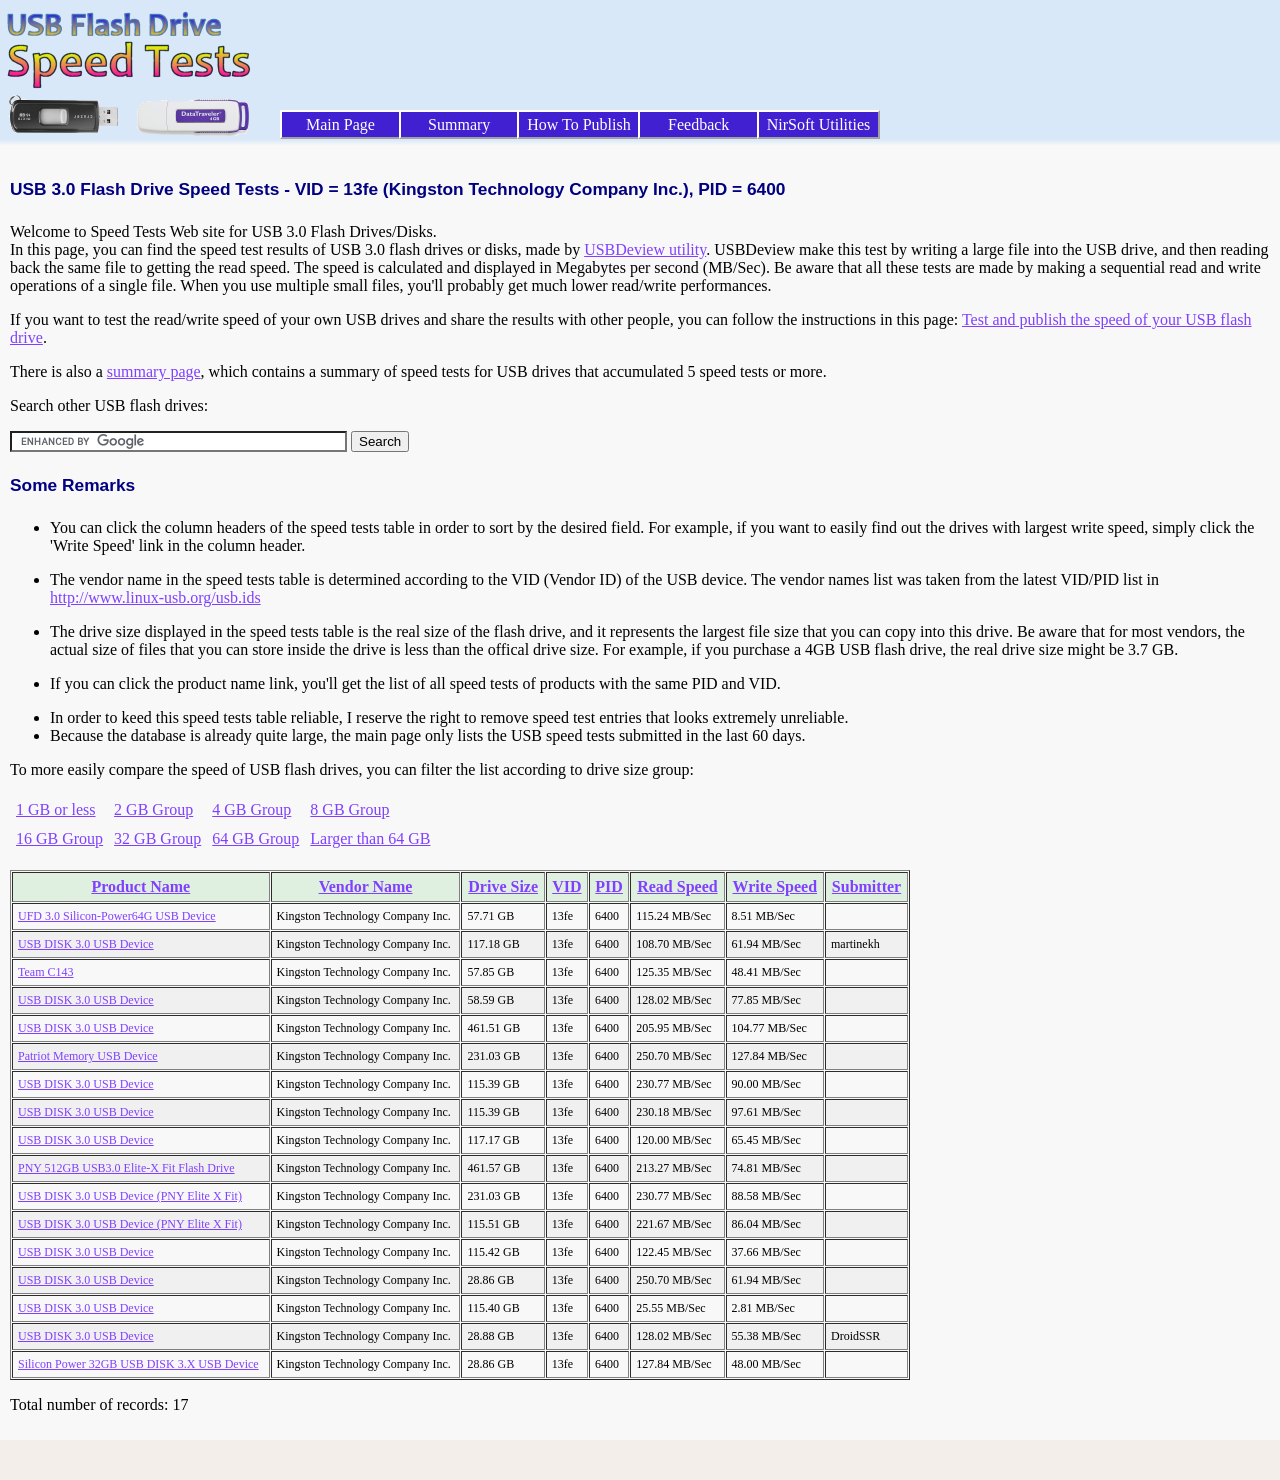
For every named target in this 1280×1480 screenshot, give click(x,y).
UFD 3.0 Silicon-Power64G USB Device (117, 916)
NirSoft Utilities (819, 124)
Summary (459, 124)
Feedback (698, 124)
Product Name (140, 886)
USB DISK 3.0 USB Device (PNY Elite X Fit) (130, 1196)
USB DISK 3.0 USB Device (86, 944)
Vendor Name (366, 886)
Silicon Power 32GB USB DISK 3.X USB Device (138, 1364)
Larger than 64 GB (370, 838)
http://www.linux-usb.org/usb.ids (155, 597)
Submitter (866, 886)
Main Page (340, 124)
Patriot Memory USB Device (88, 1056)
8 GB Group (349, 809)
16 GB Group (59, 838)
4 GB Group (251, 809)
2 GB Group (153, 809)
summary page (154, 371)
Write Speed (774, 886)
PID (609, 886)
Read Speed (677, 886)
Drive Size (503, 886)
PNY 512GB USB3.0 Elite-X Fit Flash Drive (126, 1168)
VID (566, 886)
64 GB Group (255, 838)
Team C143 (45, 972)
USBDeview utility (645, 249)
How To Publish (579, 124)
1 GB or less (56, 809)
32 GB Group (157, 838)
